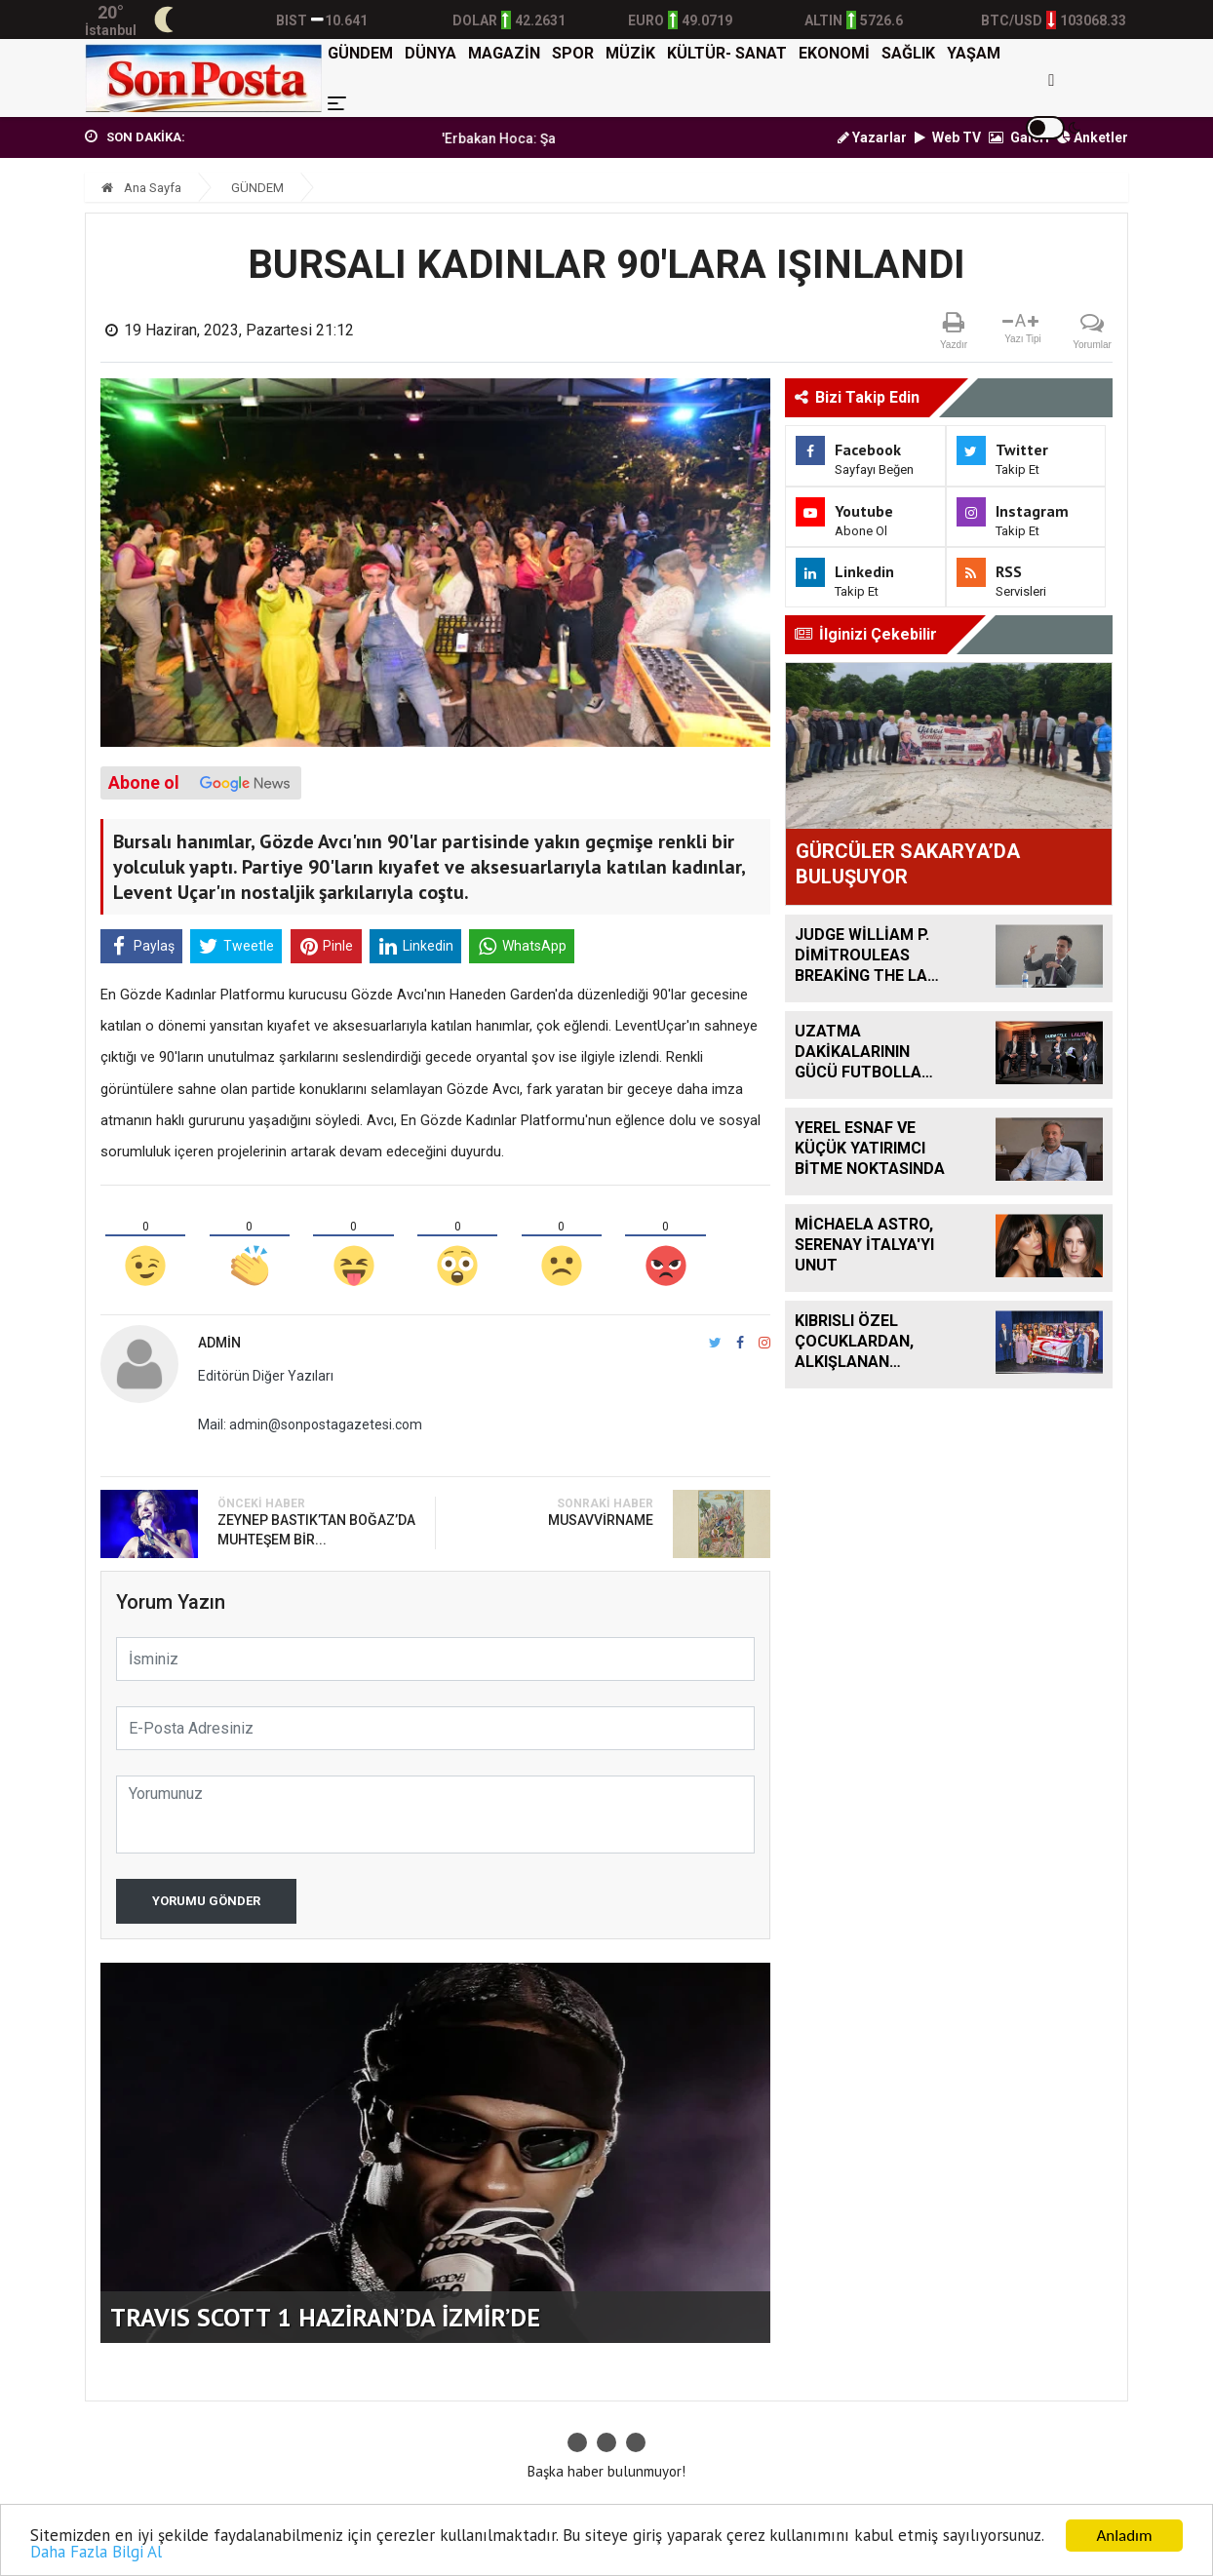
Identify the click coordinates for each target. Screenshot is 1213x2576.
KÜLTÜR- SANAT (727, 53)
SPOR (573, 53)
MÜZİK (630, 53)
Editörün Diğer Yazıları (265, 1376)
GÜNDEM (360, 53)
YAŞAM (973, 53)
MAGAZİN (504, 53)
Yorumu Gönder (206, 1900)
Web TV (948, 137)
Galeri (1019, 137)
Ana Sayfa (141, 187)
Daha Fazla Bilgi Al (96, 2552)
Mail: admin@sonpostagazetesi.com (310, 1424)
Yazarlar (872, 137)
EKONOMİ (834, 53)
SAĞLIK (908, 53)
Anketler (1092, 137)
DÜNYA (430, 53)
